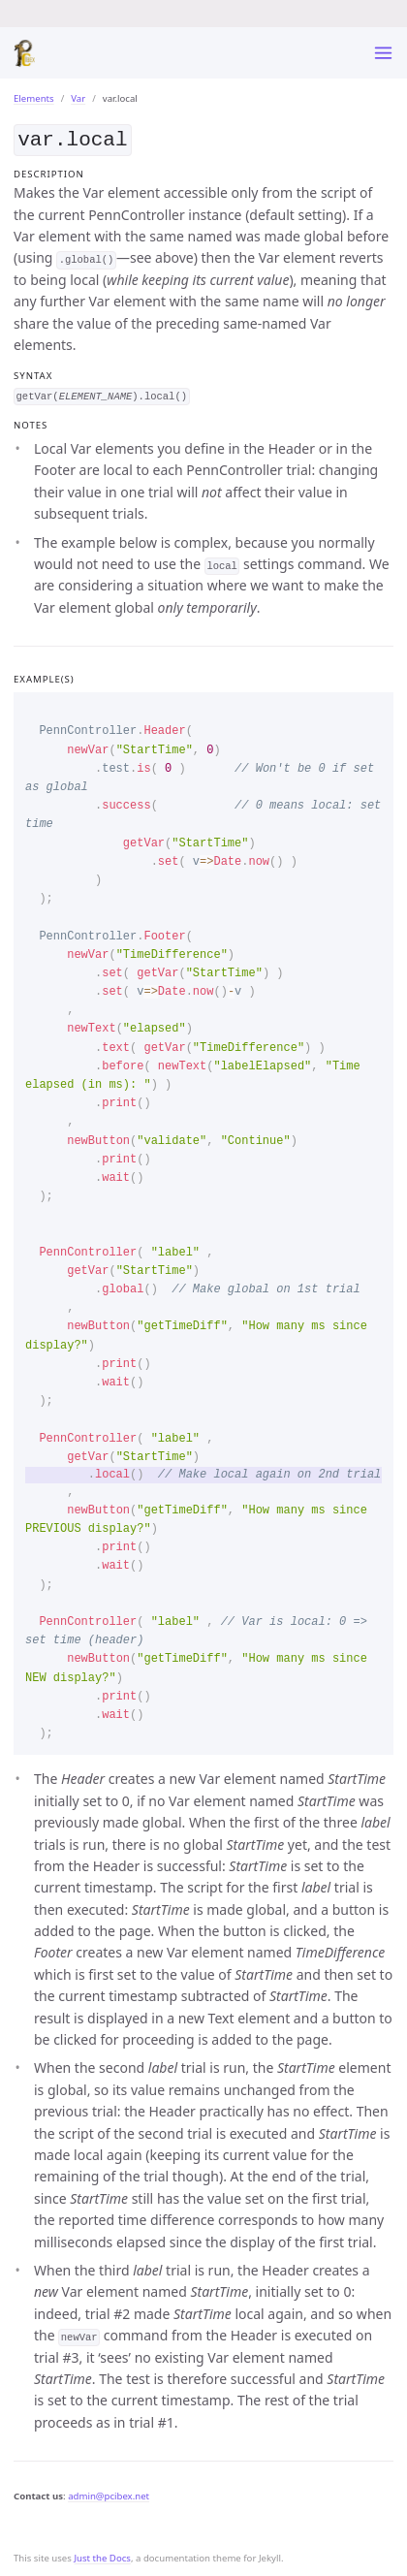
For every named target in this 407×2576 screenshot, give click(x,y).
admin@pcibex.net (108, 2494)
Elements (34, 98)
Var (78, 98)
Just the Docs (102, 2556)
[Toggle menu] (383, 53)
